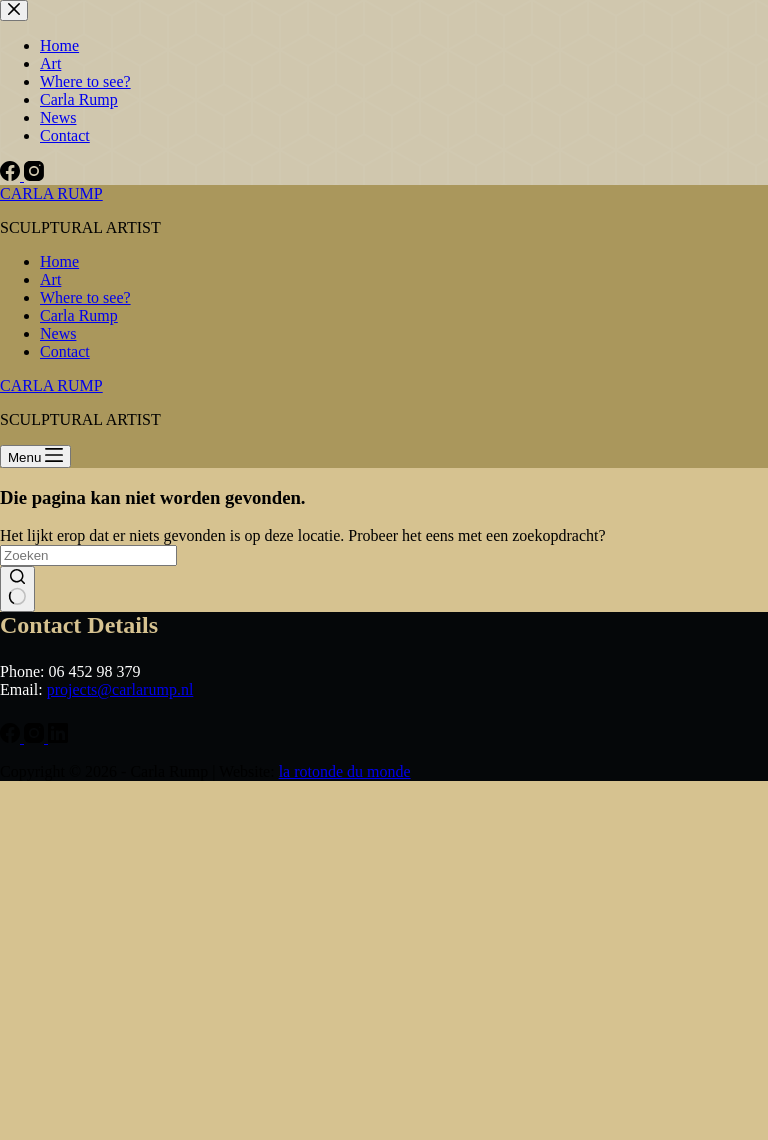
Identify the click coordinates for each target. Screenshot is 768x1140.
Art (50, 279)
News (58, 333)
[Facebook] (12, 1080)
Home (59, 261)
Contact (65, 351)
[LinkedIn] (58, 1080)
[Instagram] (36, 1080)
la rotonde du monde (345, 1114)
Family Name (77, 899)
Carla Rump (79, 315)
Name (53, 833)
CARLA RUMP (51, 193)
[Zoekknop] (17, 589)
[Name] (165, 864)
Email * (57, 767)
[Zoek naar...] (88, 555)
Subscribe (165, 983)
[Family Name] (165, 930)
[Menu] (35, 456)
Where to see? (85, 297)
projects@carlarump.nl (120, 689)
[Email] (165, 798)
